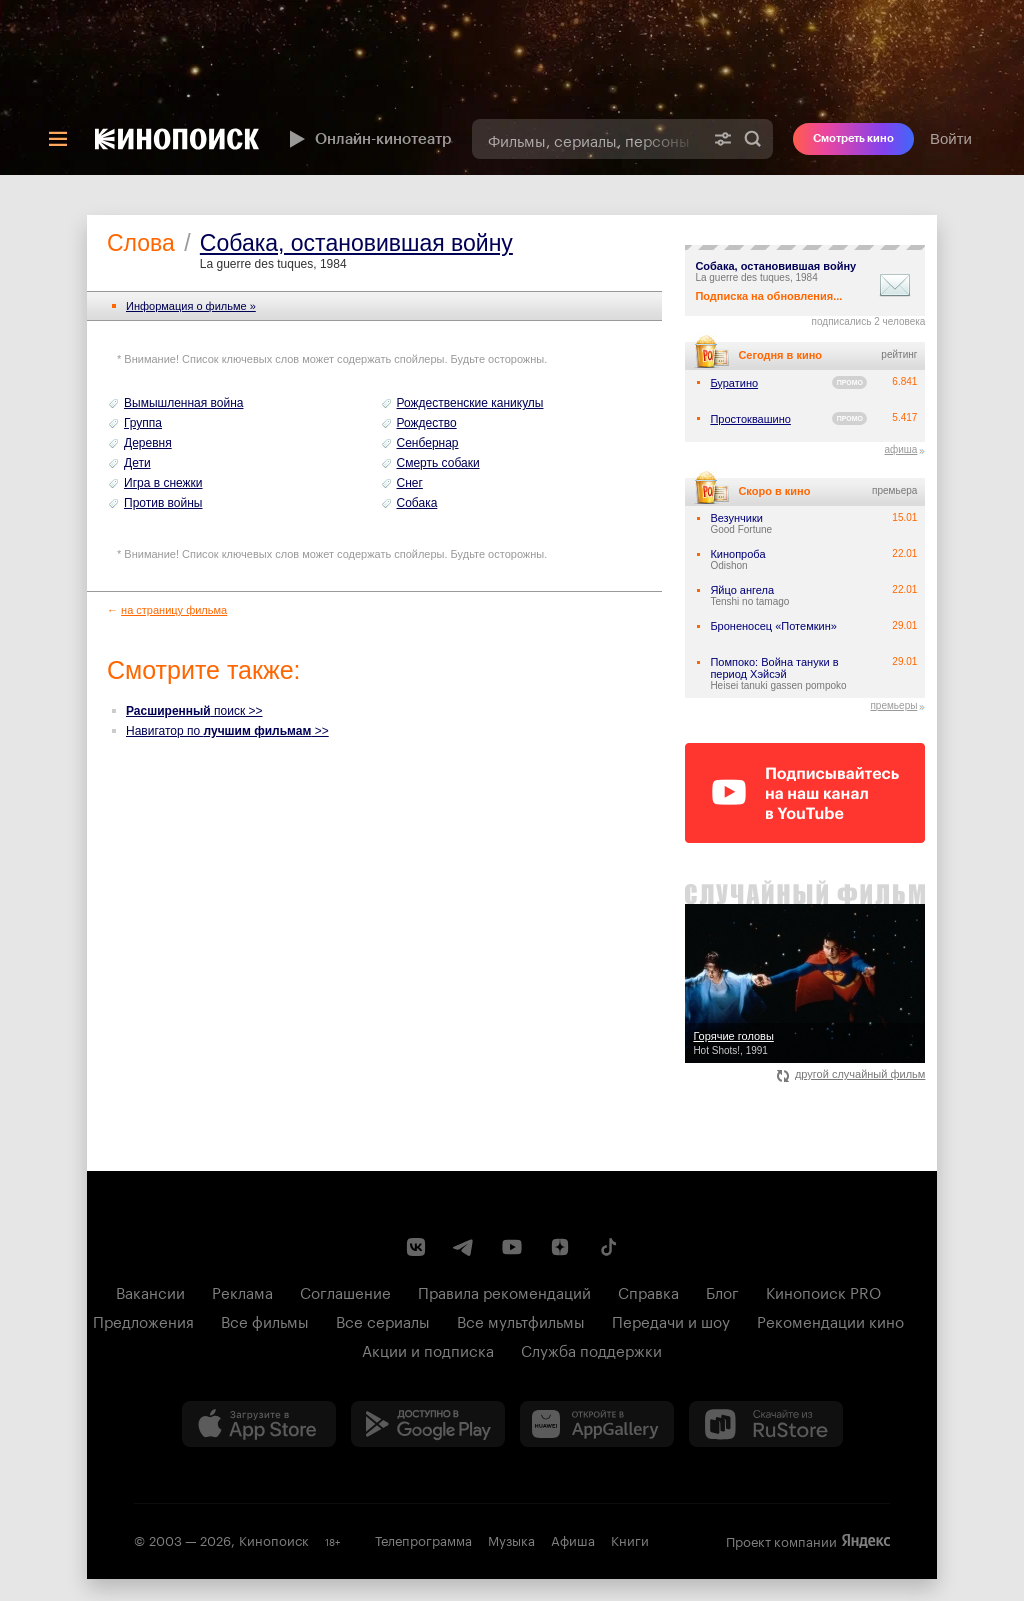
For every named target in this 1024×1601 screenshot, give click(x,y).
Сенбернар (428, 443)
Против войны (163, 503)
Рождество (427, 423)
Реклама (242, 1291)
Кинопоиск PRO (823, 1291)
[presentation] (512, 87)
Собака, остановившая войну (356, 243)
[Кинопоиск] (177, 139)
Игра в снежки (163, 483)
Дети (137, 463)
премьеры (893, 705)
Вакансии (150, 1291)
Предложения (143, 1320)
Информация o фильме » (191, 306)
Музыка (511, 1539)
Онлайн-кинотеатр (368, 139)
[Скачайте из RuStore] (766, 1424)
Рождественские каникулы (470, 403)
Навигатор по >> (227, 731)
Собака (417, 503)
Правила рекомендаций (504, 1291)
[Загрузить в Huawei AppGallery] (597, 1424)
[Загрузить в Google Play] (428, 1424)
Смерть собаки (438, 463)
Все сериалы (383, 1320)
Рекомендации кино (830, 1320)
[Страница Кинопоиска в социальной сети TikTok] (608, 1247)
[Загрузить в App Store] (259, 1424)
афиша (900, 449)
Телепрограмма (423, 1539)
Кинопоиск (274, 1539)
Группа (143, 423)
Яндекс (866, 1541)
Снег (410, 483)
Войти (951, 138)
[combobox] (587, 139)
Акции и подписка (428, 1349)
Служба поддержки (591, 1349)
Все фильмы (265, 1320)
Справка (648, 1291)
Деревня (148, 443)
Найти (753, 139)
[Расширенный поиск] (723, 139)
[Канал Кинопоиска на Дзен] (560, 1247)
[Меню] (58, 139)
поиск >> (194, 711)
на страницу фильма (174, 610)
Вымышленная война (183, 403)
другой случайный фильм (851, 1074)
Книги (630, 1539)
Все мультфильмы (521, 1320)
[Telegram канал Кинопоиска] (464, 1247)
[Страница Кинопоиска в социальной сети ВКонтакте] (416, 1247)
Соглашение (345, 1291)
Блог (722, 1291)
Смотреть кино (853, 138)
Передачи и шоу (671, 1320)
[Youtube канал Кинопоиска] (512, 1247)
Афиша (573, 1539)
